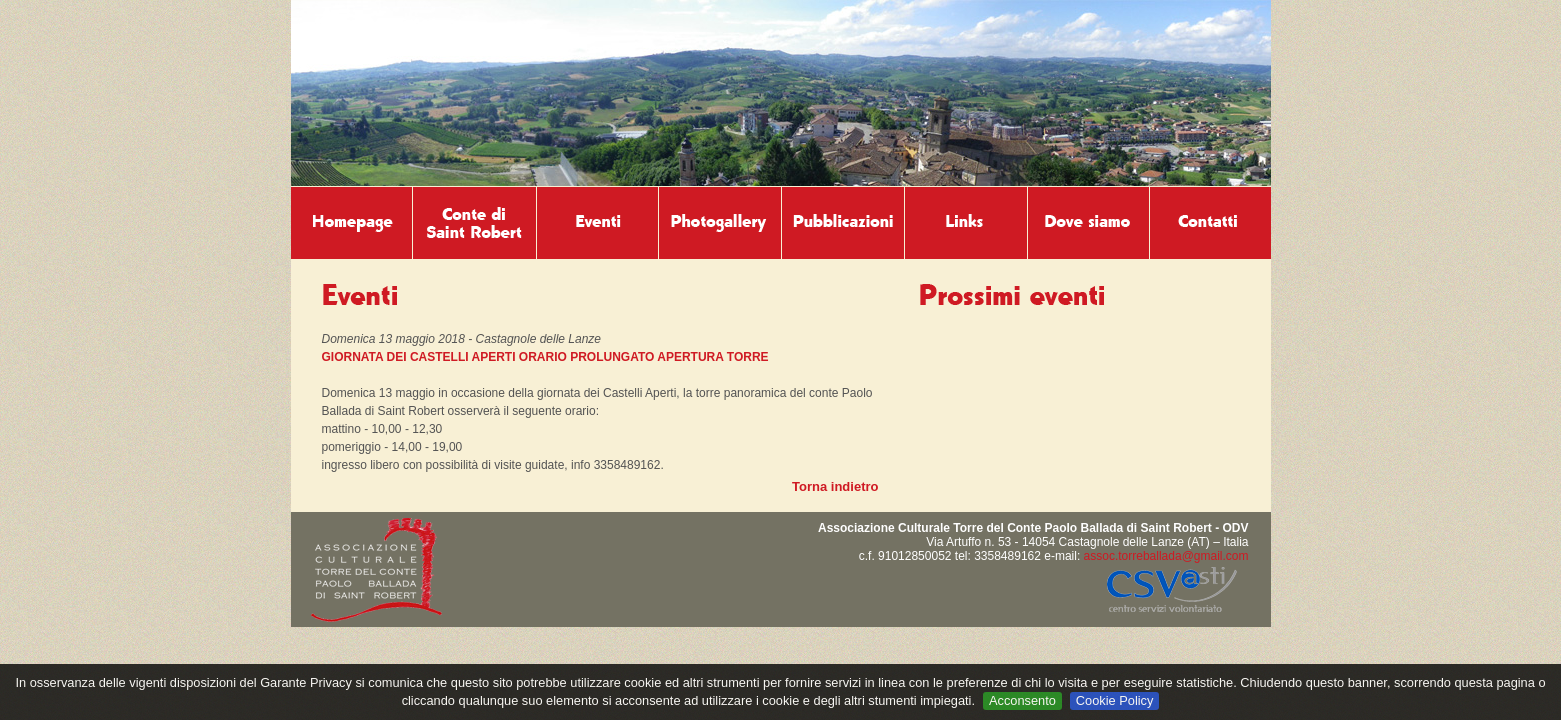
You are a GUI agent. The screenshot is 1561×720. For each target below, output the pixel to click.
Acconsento (1022, 700)
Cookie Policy (1115, 700)
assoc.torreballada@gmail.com (1166, 556)
